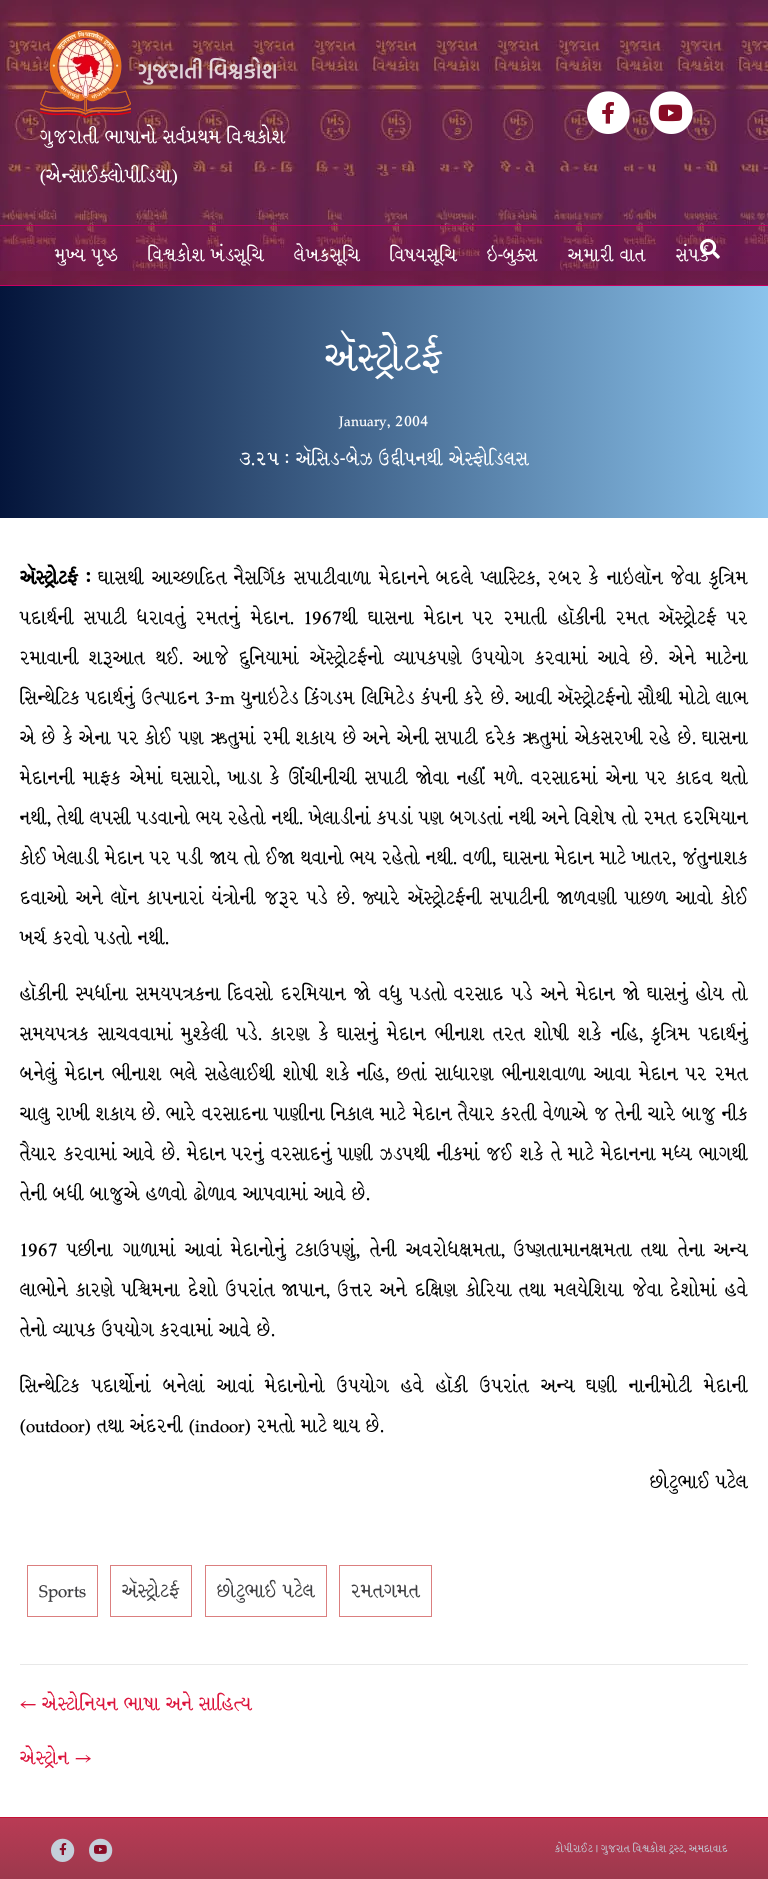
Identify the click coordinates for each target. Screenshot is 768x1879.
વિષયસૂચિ (423, 255)
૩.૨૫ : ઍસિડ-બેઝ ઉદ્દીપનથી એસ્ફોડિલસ (384, 459)
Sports (62, 1591)
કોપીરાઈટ (574, 1848)
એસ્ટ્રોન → (55, 1758)
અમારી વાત (607, 255)
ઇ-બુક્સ (512, 255)
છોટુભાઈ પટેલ (266, 1591)
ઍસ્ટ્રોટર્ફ (151, 1591)
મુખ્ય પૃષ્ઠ (86, 255)
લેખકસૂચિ (327, 255)
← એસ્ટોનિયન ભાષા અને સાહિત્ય (136, 1704)
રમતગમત (385, 1591)
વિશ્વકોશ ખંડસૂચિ (206, 255)
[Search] (710, 249)
